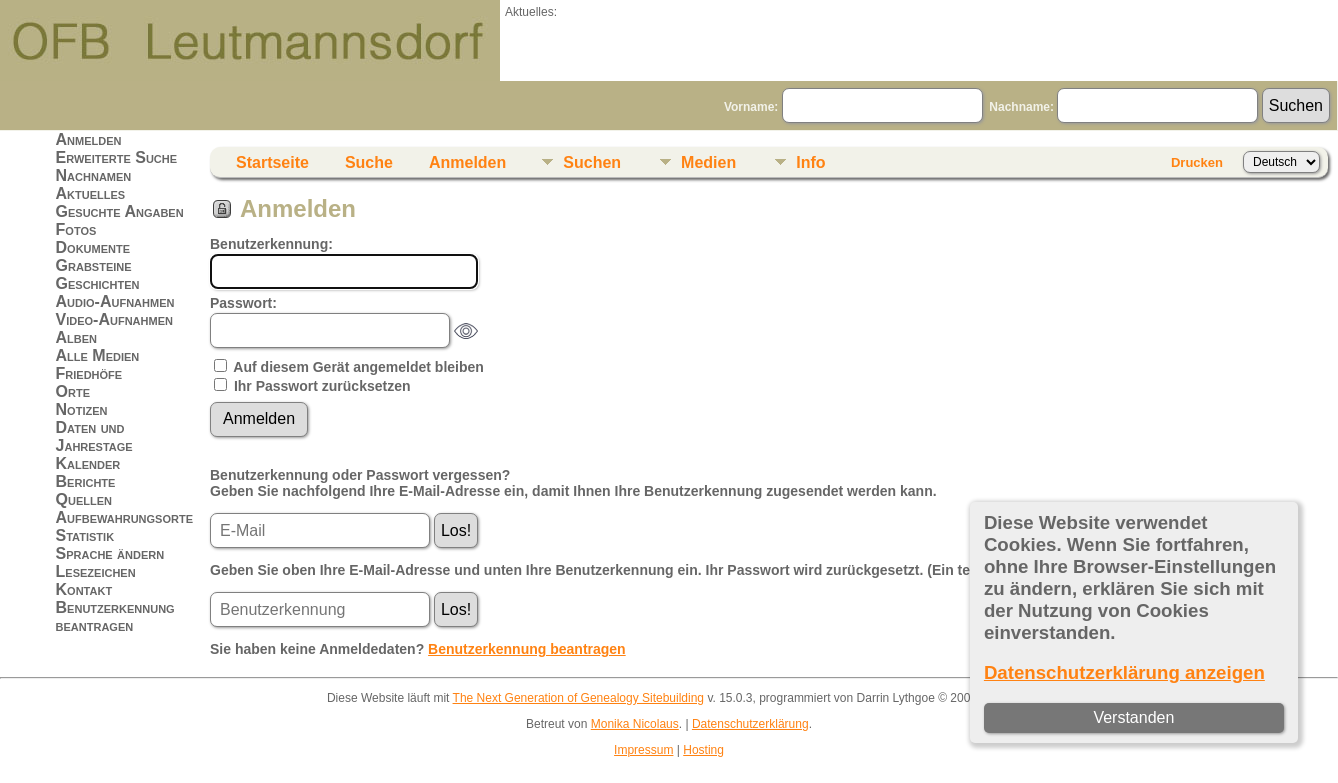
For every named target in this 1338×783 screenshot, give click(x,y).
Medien (708, 162)
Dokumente (93, 247)
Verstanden (1133, 717)
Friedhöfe (89, 373)
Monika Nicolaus (635, 724)
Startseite (272, 162)
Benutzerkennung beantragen (115, 616)
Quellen (84, 499)
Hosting (703, 750)
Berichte (86, 481)
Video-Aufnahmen (114, 319)
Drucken (1197, 162)
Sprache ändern (110, 553)
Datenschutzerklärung (750, 724)
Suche (369, 162)
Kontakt (84, 589)
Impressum (643, 750)
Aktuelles (91, 193)
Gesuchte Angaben (120, 211)
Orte (73, 391)
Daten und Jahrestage (94, 436)
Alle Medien (98, 355)
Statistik (85, 535)
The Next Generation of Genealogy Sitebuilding (579, 698)
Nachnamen (94, 175)
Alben (77, 337)
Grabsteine (94, 265)
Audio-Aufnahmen (115, 301)
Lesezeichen (96, 571)
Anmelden (89, 139)
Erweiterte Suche (117, 157)
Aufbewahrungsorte (124, 517)
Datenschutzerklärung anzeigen (1124, 672)
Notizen (82, 409)
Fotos (76, 229)
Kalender (88, 463)
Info (810, 162)
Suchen (592, 162)
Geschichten (98, 283)
